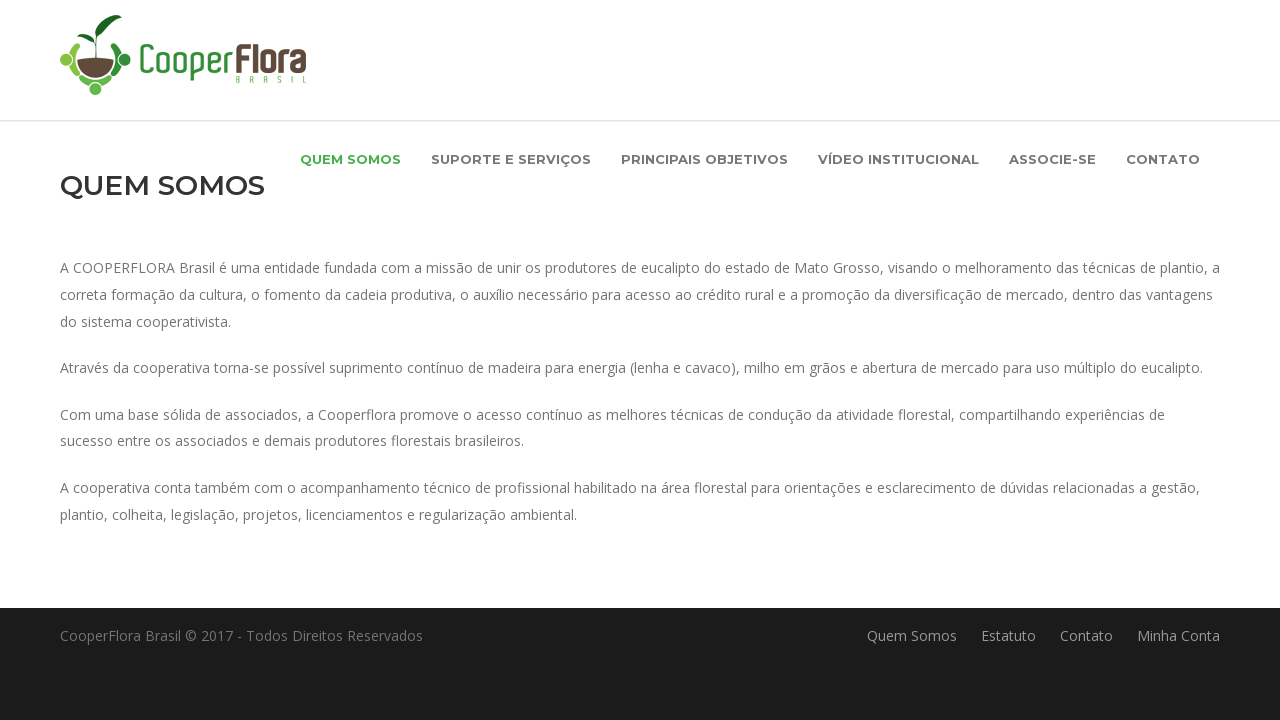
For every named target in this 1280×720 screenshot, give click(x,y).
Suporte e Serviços (511, 159)
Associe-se (1052, 159)
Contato (1163, 159)
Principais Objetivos (704, 159)
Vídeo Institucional (898, 159)
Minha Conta (1178, 635)
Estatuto (1008, 635)
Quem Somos (350, 159)
